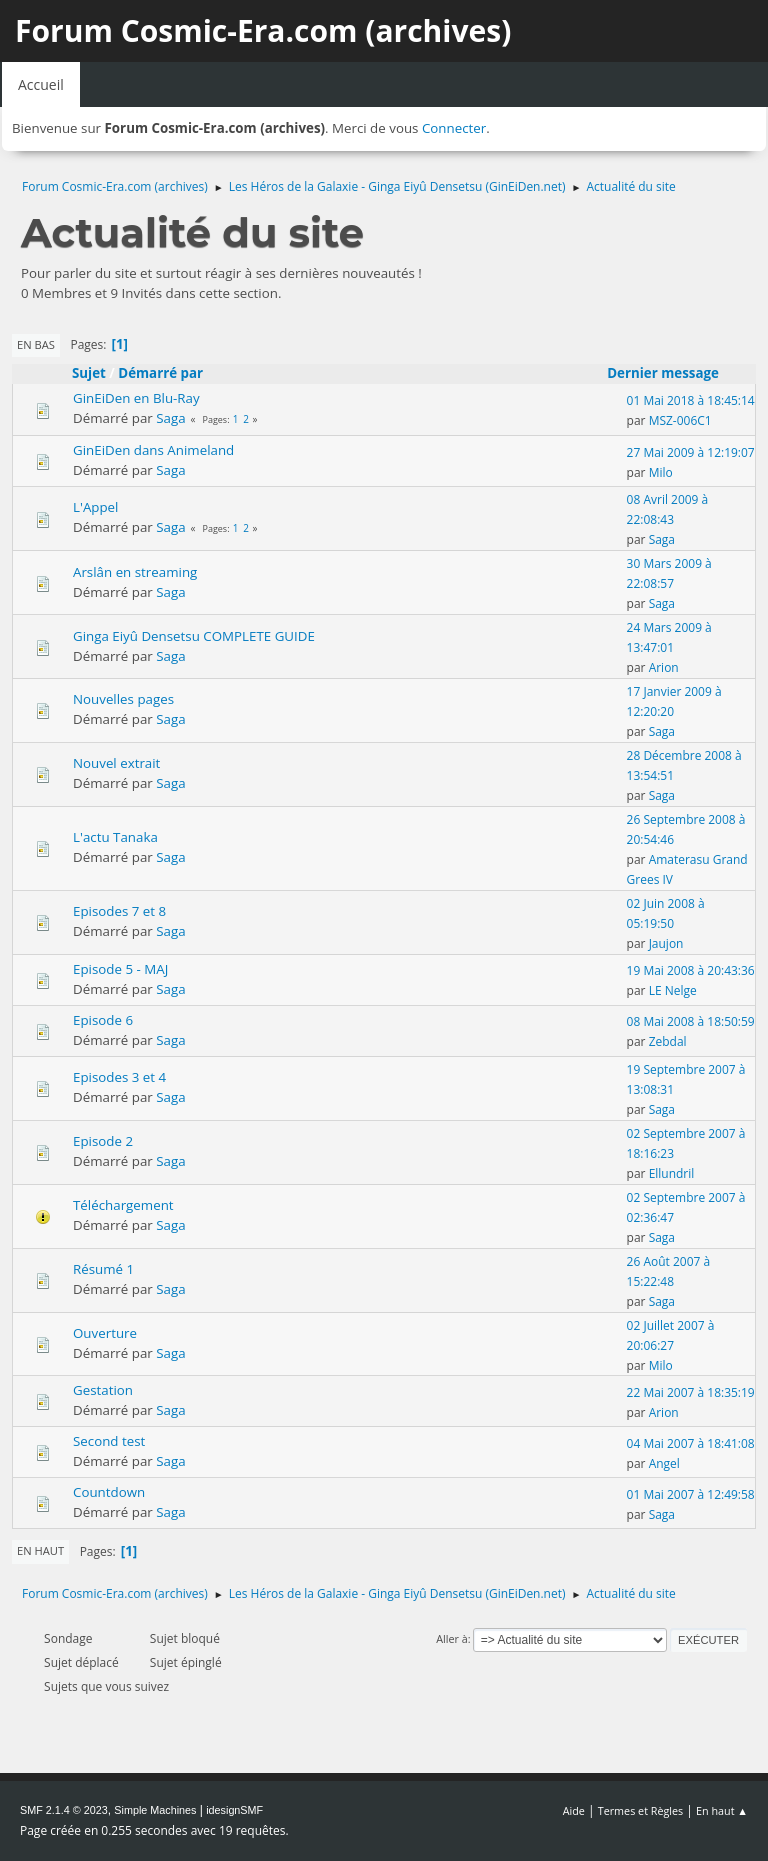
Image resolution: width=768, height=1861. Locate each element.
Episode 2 (103, 1141)
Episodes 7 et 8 (119, 911)
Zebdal (668, 1041)
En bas (36, 344)
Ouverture (105, 1333)
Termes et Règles (641, 1810)
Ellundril (672, 1173)
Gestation (103, 1390)
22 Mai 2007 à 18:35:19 (691, 1392)
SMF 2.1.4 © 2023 (64, 1810)
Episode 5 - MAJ (120, 969)
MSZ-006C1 (680, 420)
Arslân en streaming (135, 572)
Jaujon (666, 943)
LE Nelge (673, 990)
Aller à (452, 1638)
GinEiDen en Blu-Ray (136, 398)
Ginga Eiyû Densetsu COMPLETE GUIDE (194, 636)
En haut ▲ (722, 1810)
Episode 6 (103, 1020)
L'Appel (95, 507)
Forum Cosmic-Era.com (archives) (263, 30)
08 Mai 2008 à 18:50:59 (691, 1021)
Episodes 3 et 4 (119, 1077)
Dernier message (672, 373)
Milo (661, 472)
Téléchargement (123, 1205)
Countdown (109, 1492)
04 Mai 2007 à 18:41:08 (691, 1443)
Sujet (89, 373)
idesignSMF (234, 1810)
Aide (574, 1810)
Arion (664, 667)
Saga (170, 418)
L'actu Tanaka (115, 837)
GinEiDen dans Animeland (153, 450)
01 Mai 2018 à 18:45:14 (691, 400)
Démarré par (160, 373)
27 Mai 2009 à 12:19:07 (691, 452)
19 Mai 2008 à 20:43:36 (691, 970)
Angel (664, 1463)
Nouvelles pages (123, 699)
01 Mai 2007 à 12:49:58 (691, 1494)
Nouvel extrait (116, 763)
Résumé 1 (103, 1269)
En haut (40, 1550)
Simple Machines (155, 1810)
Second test (109, 1441)
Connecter (454, 128)
